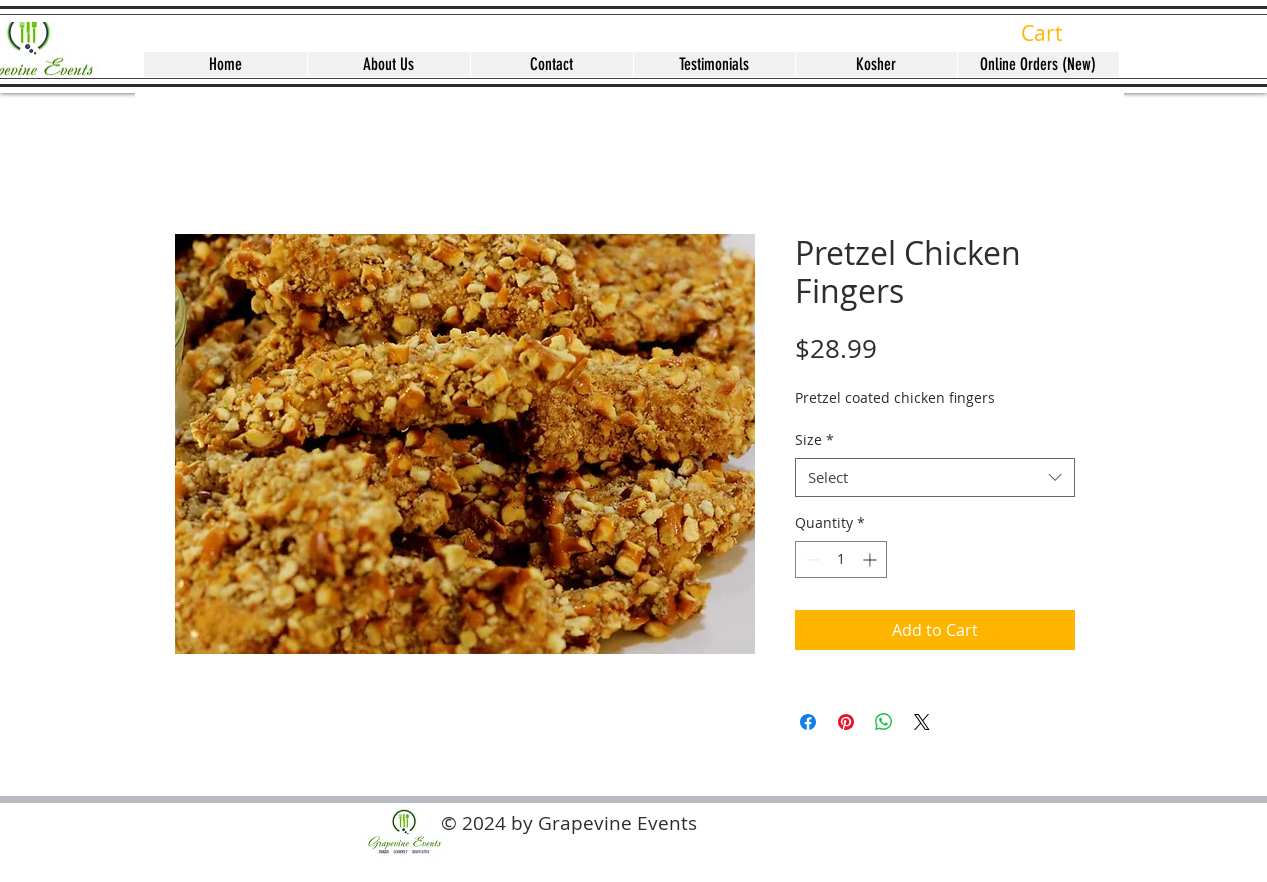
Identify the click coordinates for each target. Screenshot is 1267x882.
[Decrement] (810, 559)
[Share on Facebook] (808, 722)
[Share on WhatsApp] (884, 722)
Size (814, 439)
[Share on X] (922, 722)
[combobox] (935, 477)
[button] (1057, 34)
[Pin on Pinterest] (846, 722)
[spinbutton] (841, 559)
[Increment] (871, 559)
